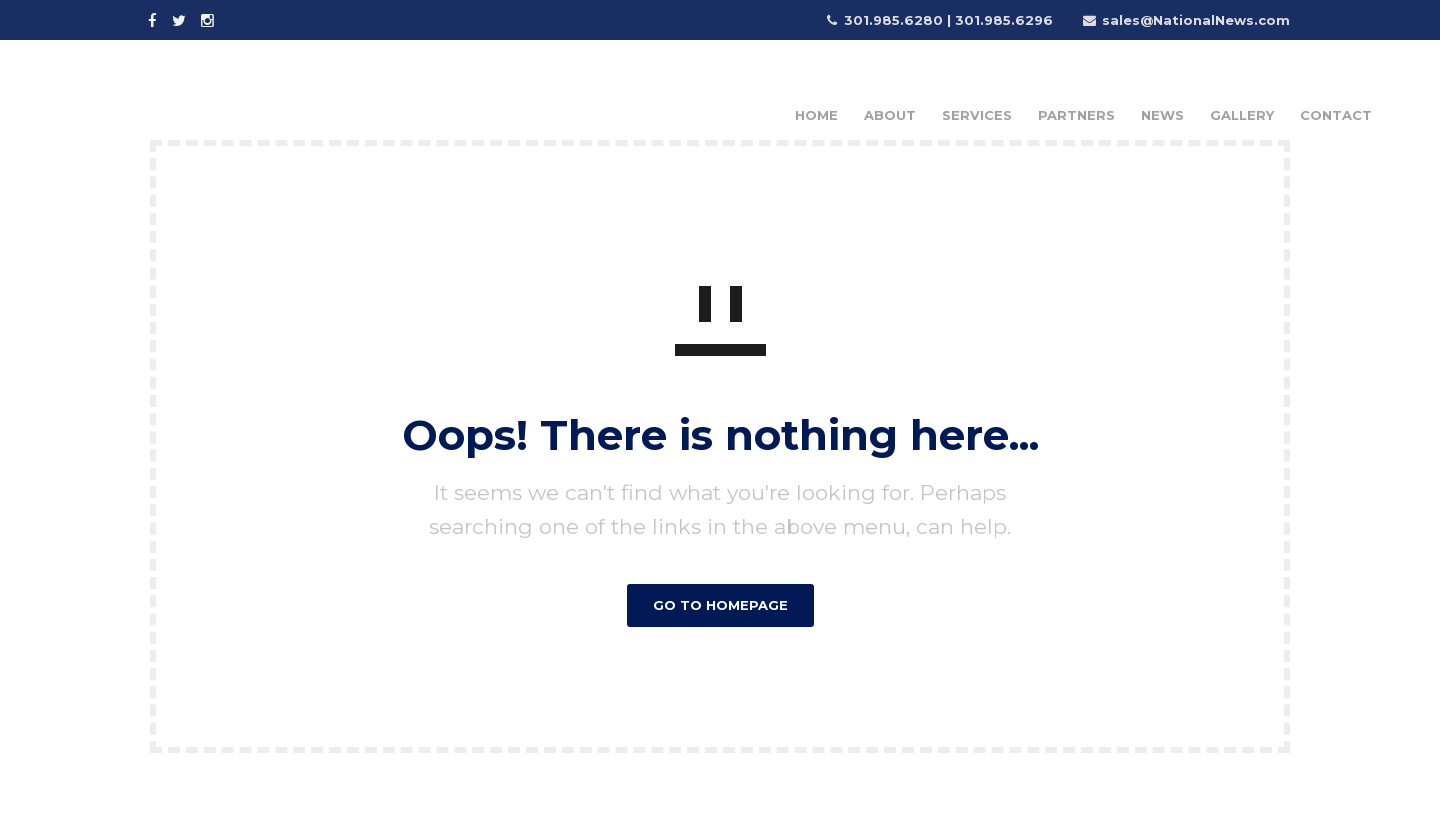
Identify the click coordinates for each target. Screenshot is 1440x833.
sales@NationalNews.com (1196, 20)
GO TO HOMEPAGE (720, 605)
